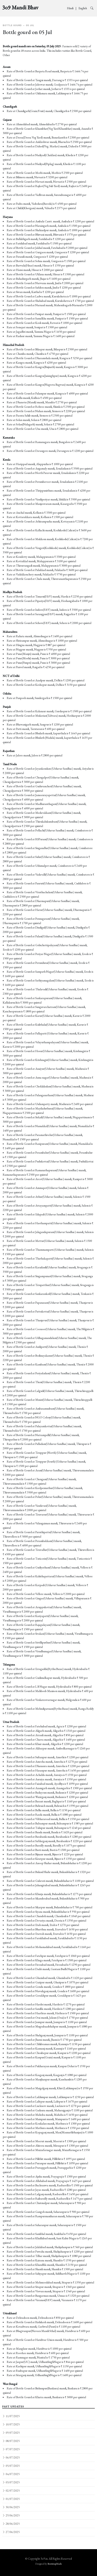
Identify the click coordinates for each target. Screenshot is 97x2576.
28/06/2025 (11, 2524)
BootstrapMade (55, 2563)
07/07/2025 (11, 2449)
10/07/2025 (11, 2424)
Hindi (70, 8)
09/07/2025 (11, 2433)
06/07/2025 (11, 2457)
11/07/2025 (11, 2416)
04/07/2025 (11, 2474)
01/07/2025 (11, 2499)
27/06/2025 (11, 2532)
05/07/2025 (11, 2466)
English (82, 8)
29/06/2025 (11, 2515)
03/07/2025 (11, 2482)
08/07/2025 (11, 2441)
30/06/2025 (11, 2507)
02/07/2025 (11, 2491)
